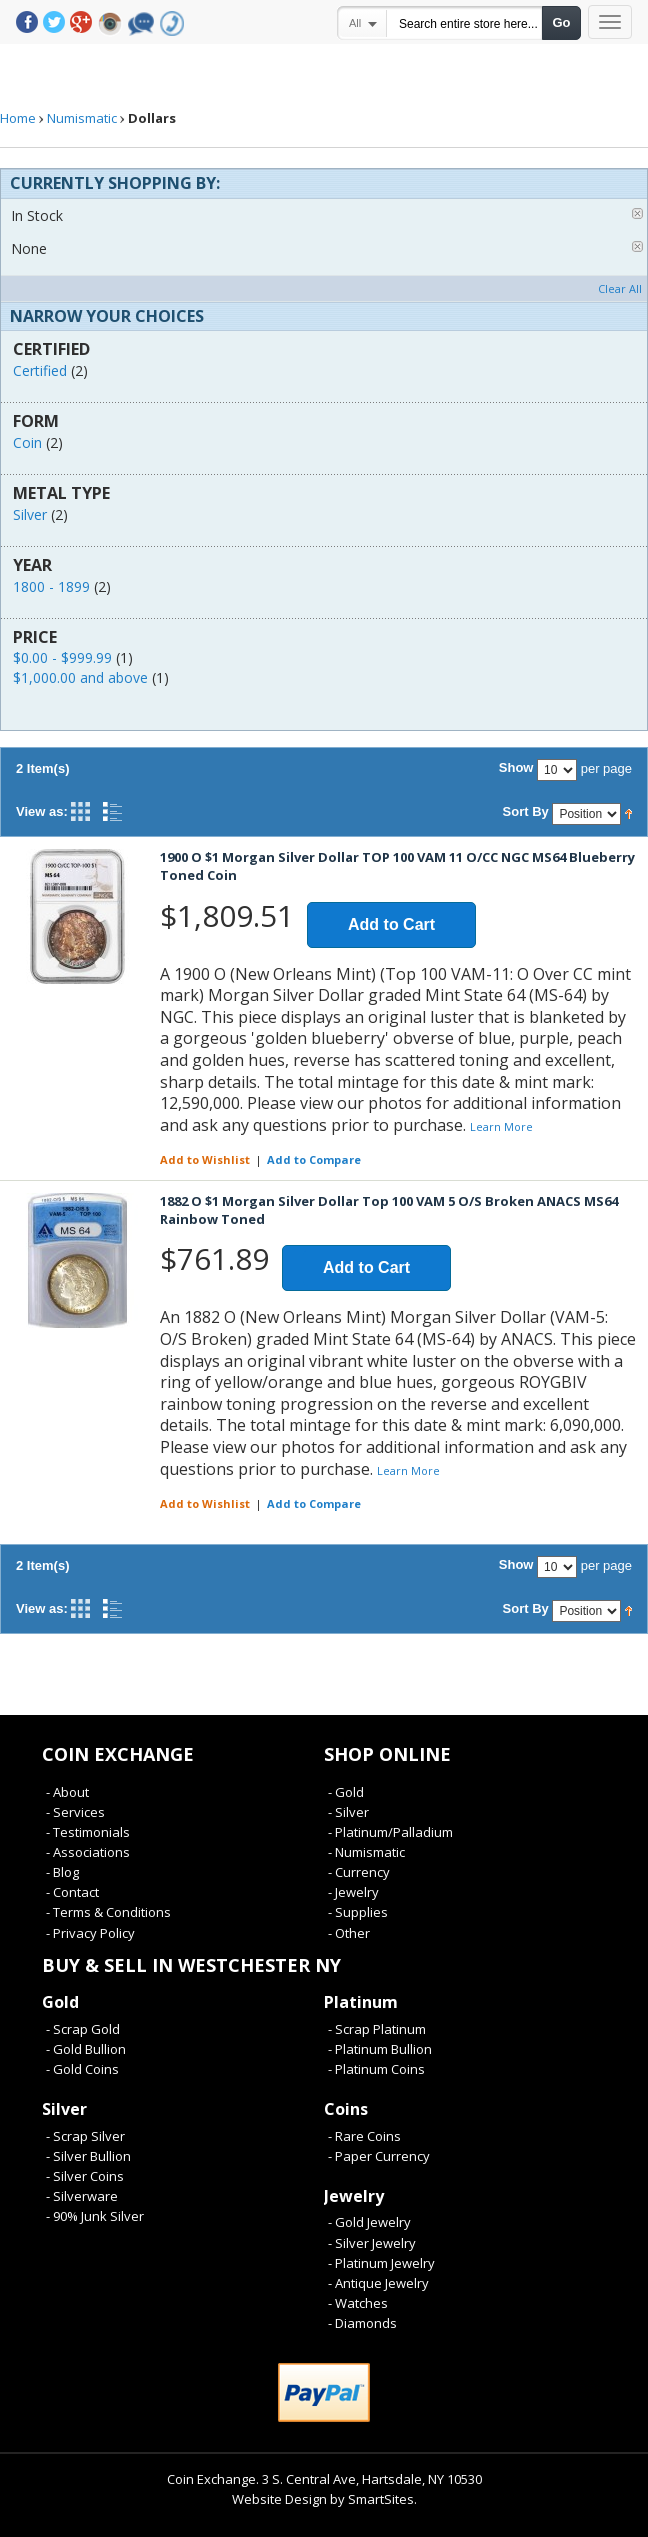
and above (80, 677)
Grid (80, 811)
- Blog (62, 1872)
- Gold (346, 1792)
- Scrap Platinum (377, 2029)
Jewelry (354, 2196)
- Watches (358, 2303)
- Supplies (358, 1912)
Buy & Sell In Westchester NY (191, 1965)
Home (18, 118)
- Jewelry (353, 1892)
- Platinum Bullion (380, 2049)
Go (561, 22)
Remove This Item (637, 213)
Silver (30, 514)
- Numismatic (366, 1852)
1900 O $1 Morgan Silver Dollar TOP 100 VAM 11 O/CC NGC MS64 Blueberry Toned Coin (397, 866)
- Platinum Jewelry (381, 2263)
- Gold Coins (82, 2069)
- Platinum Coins (376, 2069)
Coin (27, 442)
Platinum (361, 2002)
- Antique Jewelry (378, 2283)
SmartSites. (382, 2499)
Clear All (620, 288)
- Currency (359, 1872)
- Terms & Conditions (108, 1912)
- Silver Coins (85, 2176)
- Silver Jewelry (372, 2243)
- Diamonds (362, 2323)
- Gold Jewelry (369, 2222)
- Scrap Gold (83, 2029)
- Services (75, 1812)
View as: (42, 811)
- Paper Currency (379, 2156)
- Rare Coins (364, 2136)
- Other (349, 1933)
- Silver (348, 1812)
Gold (60, 2002)
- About (67, 1792)
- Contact (72, 1892)
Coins (346, 2109)
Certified (40, 370)
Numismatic (82, 118)
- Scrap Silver (85, 2136)
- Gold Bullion (86, 2049)
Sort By (526, 811)
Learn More (501, 1126)
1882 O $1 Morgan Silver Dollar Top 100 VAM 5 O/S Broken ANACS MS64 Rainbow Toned (389, 1210)
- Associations (88, 1852)
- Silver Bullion (88, 2156)
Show (516, 767)
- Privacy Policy (90, 1933)
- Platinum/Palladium (390, 1832)
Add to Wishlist (205, 1159)
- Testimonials (88, 1832)
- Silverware (82, 2196)
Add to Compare (314, 1159)
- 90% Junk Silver (95, 2216)
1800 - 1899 (51, 586)
